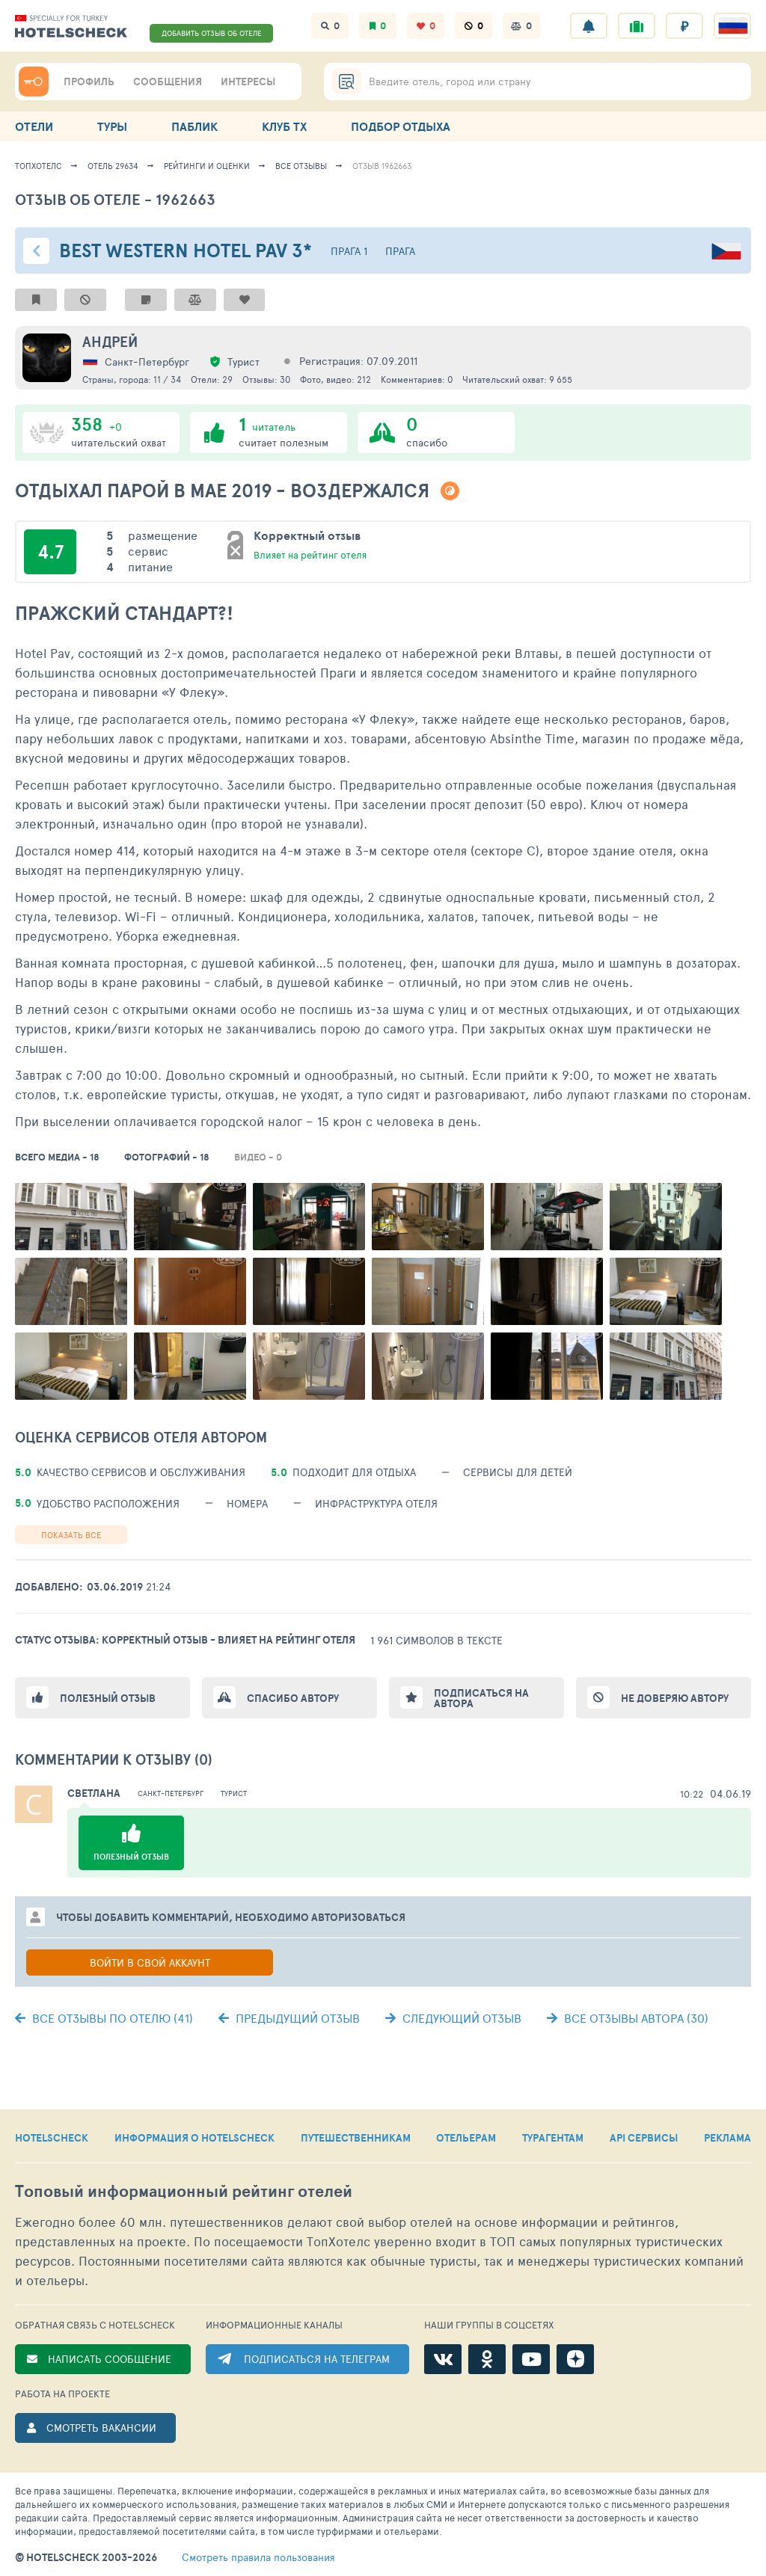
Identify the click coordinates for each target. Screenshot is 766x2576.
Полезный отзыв (108, 1698)
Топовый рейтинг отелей (183, 2191)
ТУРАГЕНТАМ (552, 2138)
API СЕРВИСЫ (644, 2138)
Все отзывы (301, 165)
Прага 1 (349, 251)
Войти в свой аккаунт (150, 1962)
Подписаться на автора (481, 1698)
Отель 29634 (113, 165)
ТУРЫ (112, 126)
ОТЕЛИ (34, 126)
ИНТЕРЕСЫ (248, 81)
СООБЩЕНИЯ (167, 81)
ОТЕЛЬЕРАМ (466, 2138)
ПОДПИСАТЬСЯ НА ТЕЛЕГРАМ (317, 2359)
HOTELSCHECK (51, 2138)
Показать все (71, 1534)
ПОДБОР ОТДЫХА (400, 126)
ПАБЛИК (194, 126)
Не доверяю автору (675, 1698)
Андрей (110, 341)
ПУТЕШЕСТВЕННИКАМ (356, 2138)
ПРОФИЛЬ (89, 81)
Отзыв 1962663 (381, 165)
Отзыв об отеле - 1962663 (115, 199)
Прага (400, 251)
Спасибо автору (293, 1698)
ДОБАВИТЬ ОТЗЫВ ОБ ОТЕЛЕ (212, 33)
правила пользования (258, 2557)
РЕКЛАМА (727, 2138)
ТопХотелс (38, 165)
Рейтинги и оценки (207, 165)
